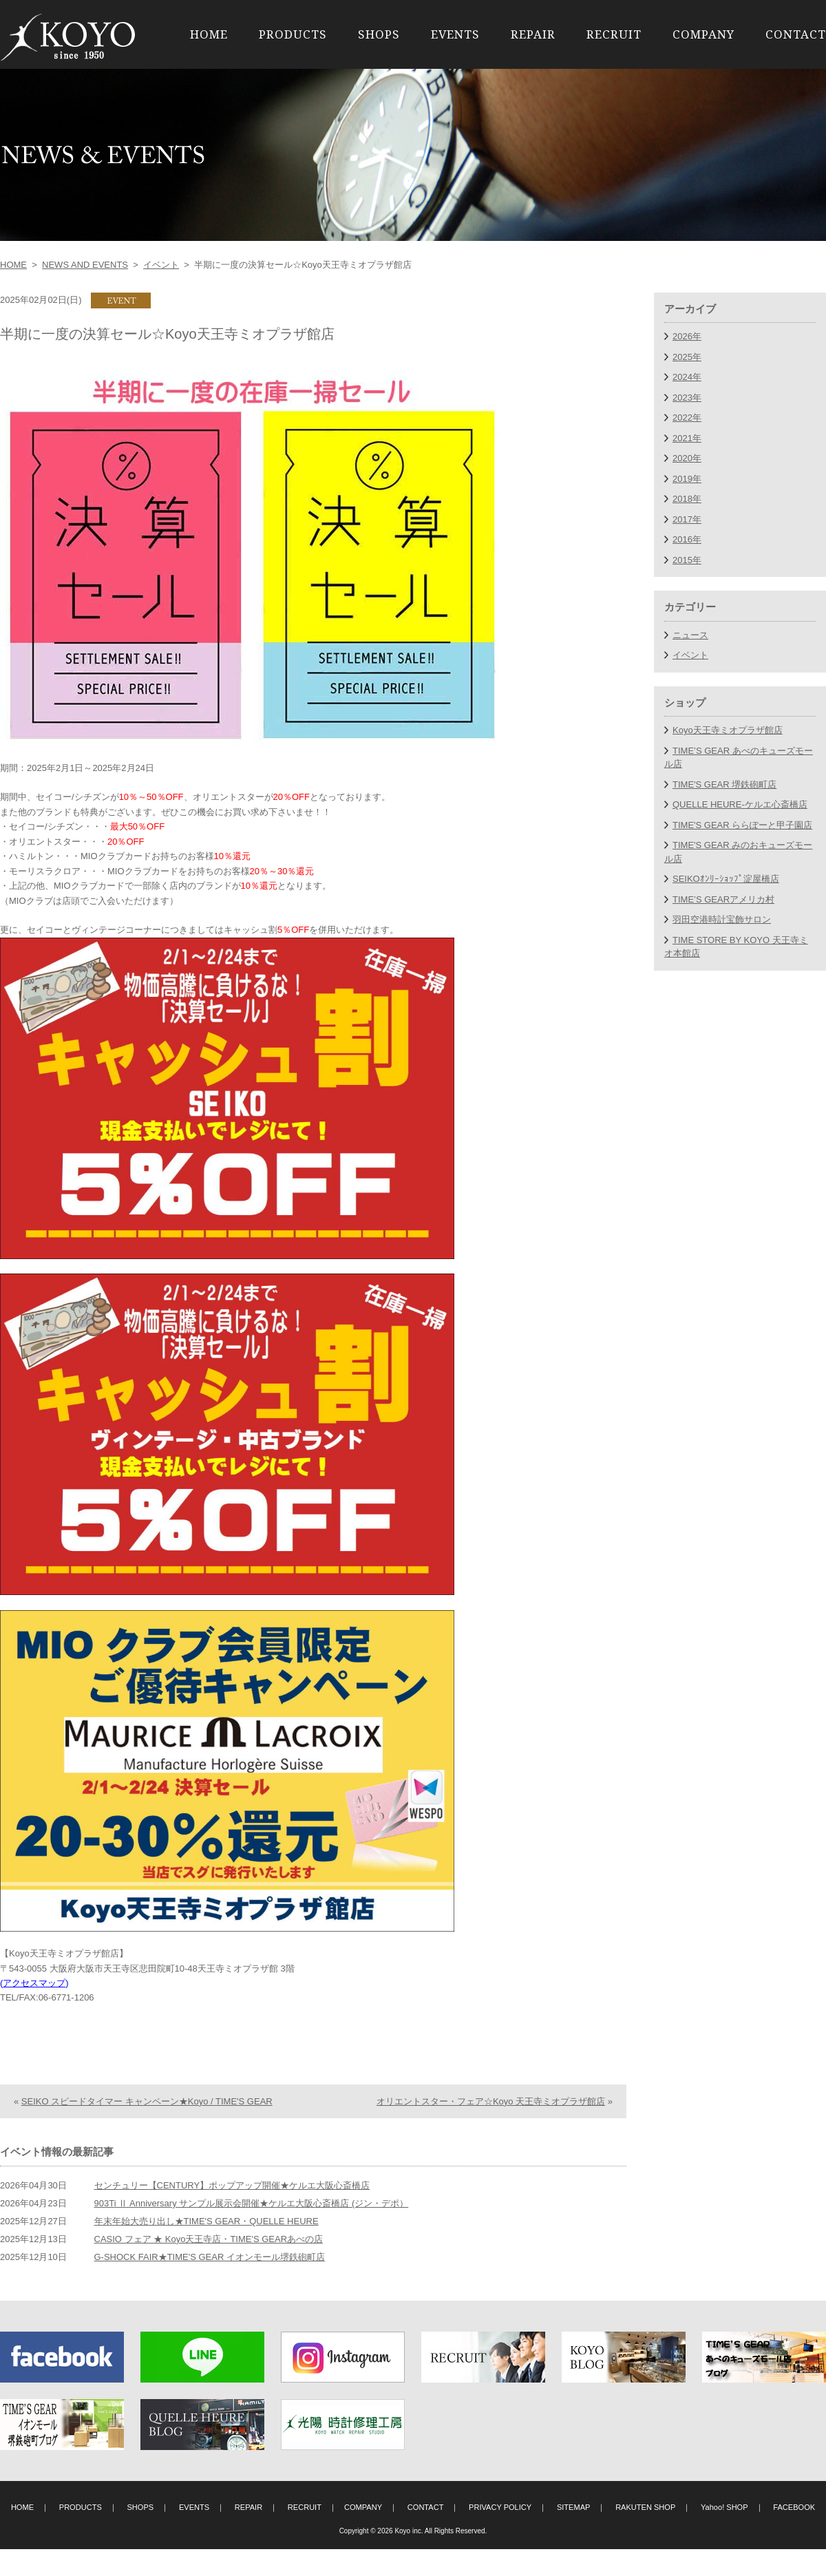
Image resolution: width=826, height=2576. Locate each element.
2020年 (687, 458)
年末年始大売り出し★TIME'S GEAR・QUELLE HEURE (206, 2248)
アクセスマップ (34, 1983)
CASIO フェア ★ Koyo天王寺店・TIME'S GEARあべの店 (209, 2266)
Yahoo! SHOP (724, 2534)
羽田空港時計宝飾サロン (722, 919)
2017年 (687, 519)
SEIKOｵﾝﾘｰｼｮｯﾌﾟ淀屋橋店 (726, 879)
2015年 (687, 560)
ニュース (690, 635)
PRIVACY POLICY (500, 2534)
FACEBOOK (794, 2534)
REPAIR (533, 34)
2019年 (687, 479)
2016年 (687, 539)
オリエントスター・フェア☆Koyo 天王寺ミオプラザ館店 (491, 2128)
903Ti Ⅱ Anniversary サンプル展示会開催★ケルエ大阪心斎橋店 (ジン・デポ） (251, 2230)
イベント (161, 265)
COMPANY (703, 34)
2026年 (687, 336)
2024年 (687, 377)
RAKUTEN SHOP (645, 2534)
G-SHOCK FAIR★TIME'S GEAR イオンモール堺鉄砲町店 (209, 2284)
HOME (209, 34)
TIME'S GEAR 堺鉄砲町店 (724, 784)
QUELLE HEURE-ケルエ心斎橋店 (740, 804)
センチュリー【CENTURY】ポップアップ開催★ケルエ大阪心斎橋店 (232, 2212)
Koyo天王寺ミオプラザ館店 (728, 730)
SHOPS (379, 34)
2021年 (687, 438)
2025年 (687, 357)
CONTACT (795, 34)
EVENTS (455, 34)
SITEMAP (574, 2534)
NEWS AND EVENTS (85, 265)
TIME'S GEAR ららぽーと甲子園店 (742, 825)
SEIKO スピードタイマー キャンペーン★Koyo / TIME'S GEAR (147, 2128)
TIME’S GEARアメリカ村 (723, 899)
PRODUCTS (293, 34)
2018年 (687, 499)
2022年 (687, 417)
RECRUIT (614, 34)
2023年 (687, 397)
